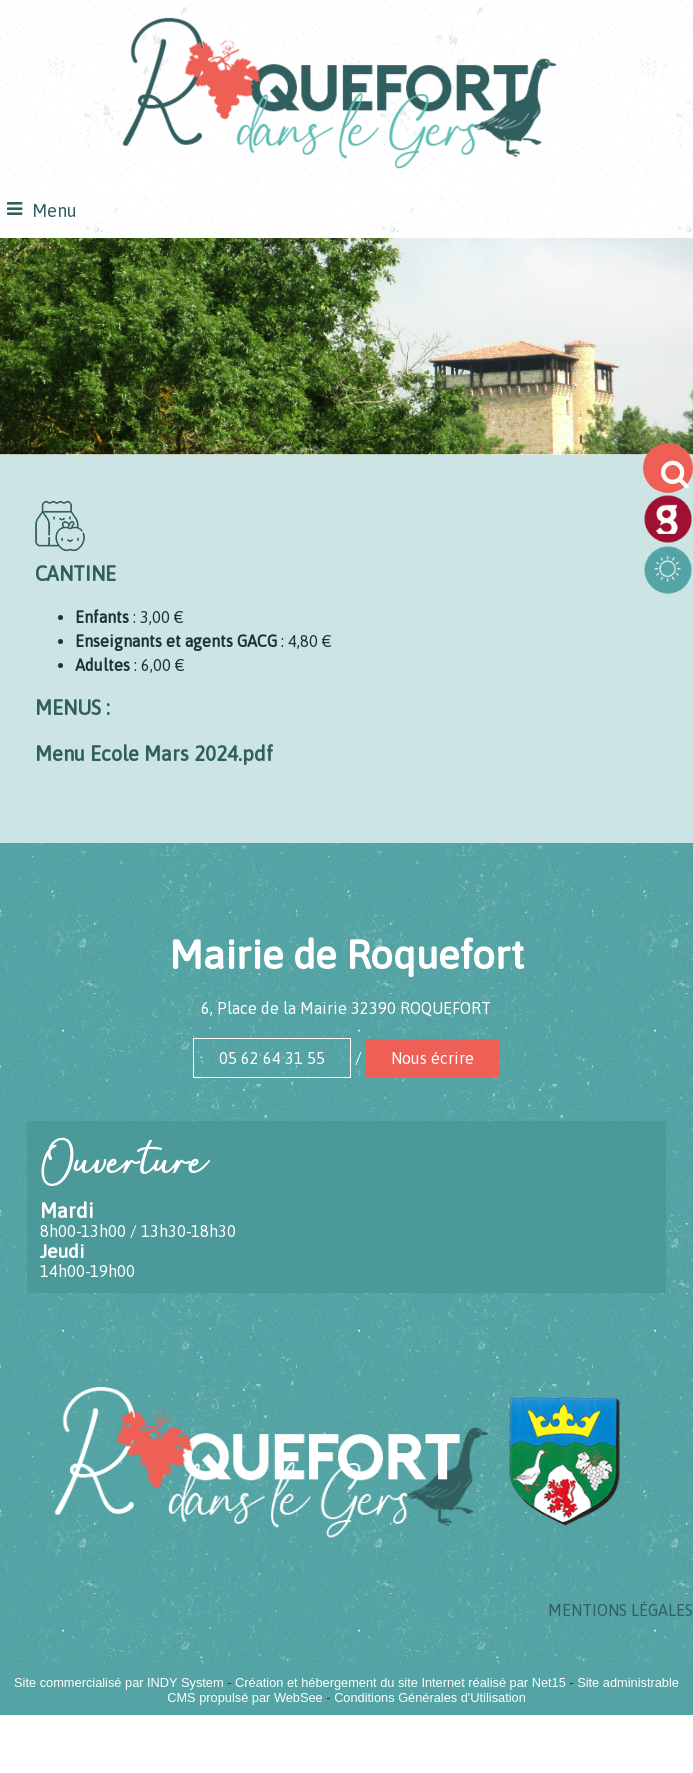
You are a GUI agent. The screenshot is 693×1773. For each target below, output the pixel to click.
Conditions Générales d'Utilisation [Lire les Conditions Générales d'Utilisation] (430, 1697)
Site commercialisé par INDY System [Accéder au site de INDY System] (119, 1682)
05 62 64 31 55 (272, 1058)
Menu (54, 210)
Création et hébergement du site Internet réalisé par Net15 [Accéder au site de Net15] (400, 1682)
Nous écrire (432, 1058)
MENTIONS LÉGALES (620, 1610)
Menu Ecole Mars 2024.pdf (154, 753)
